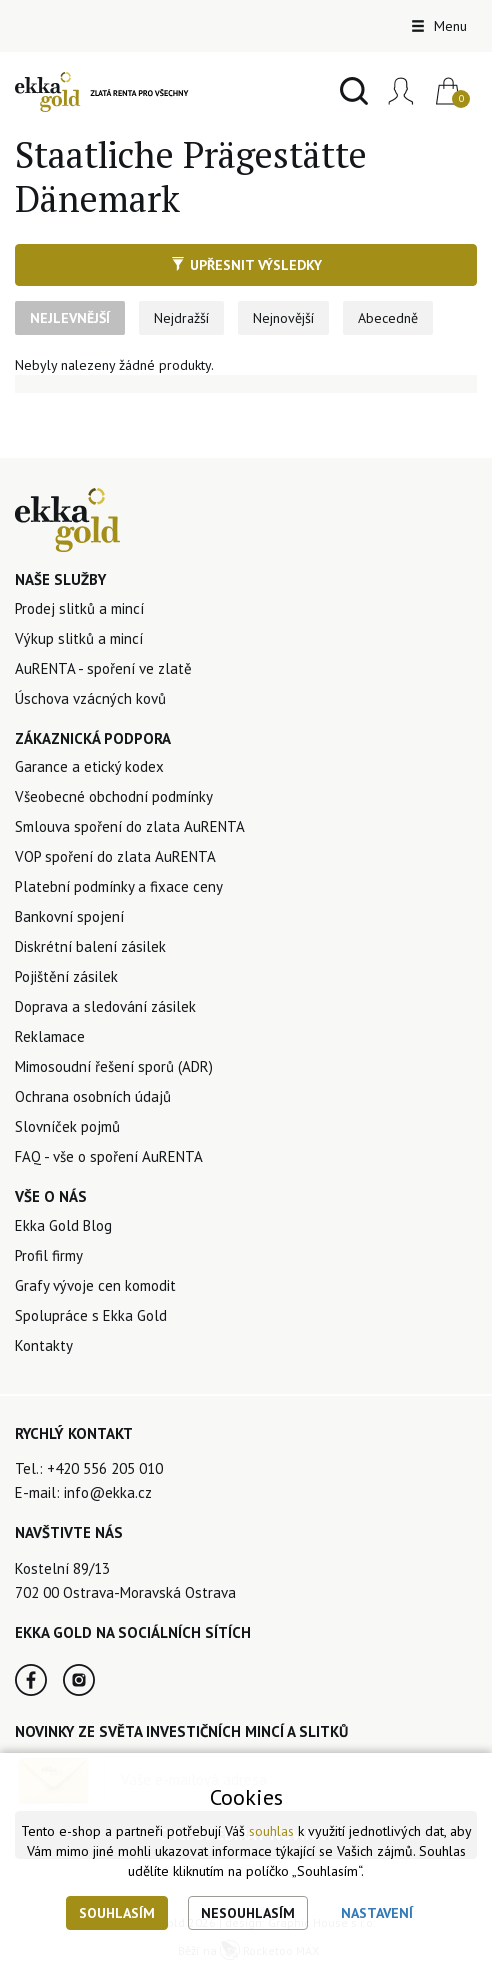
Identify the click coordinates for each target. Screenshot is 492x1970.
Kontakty (44, 1345)
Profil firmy (49, 1255)
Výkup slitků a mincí (79, 638)
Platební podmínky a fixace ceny (119, 886)
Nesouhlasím (248, 1913)
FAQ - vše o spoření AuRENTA (109, 1156)
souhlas (271, 1831)
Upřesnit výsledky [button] (246, 265)
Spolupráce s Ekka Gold (91, 1315)
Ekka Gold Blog (63, 1225)
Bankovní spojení (69, 916)
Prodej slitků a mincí (79, 608)
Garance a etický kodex (89, 766)
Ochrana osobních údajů (93, 1096)
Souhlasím (117, 1913)
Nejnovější (283, 318)
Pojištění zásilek (66, 976)
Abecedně (388, 318)
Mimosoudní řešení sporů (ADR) (114, 1066)
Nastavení (377, 1913)
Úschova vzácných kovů (90, 698)
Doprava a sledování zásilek (105, 1006)
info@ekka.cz (108, 1492)
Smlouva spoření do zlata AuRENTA (130, 826)
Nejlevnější (70, 318)
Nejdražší (181, 318)
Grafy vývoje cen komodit (95, 1285)
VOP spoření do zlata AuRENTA (115, 856)
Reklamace (50, 1036)
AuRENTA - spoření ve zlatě (103, 668)
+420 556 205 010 (105, 1468)
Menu (439, 26)
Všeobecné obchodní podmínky (114, 796)
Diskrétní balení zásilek (90, 946)
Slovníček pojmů (67, 1126)
